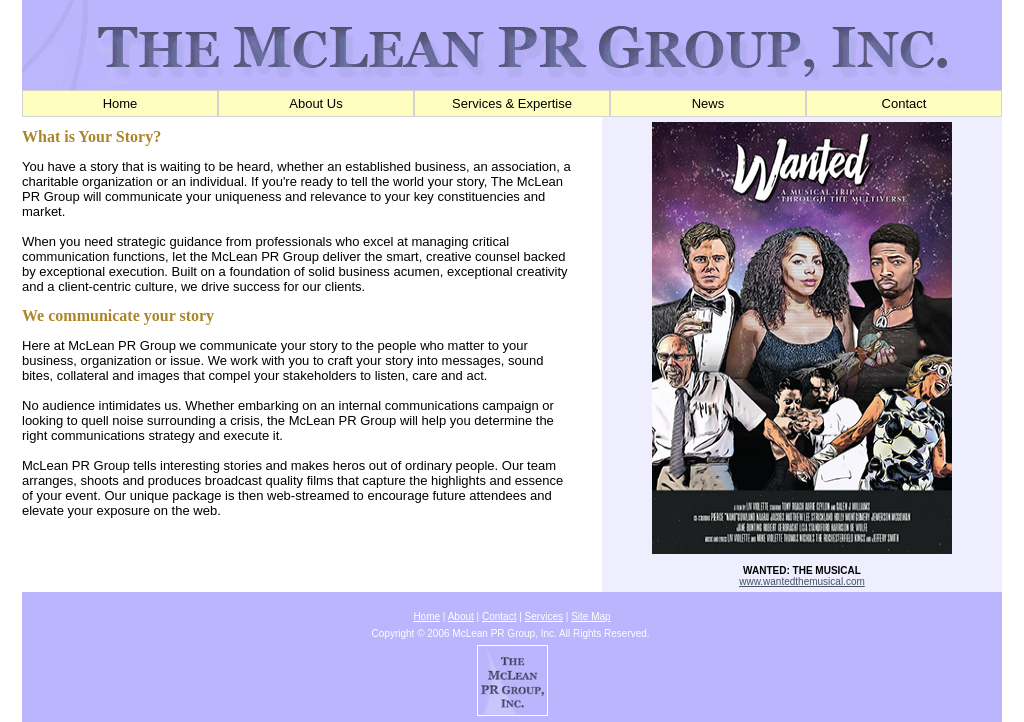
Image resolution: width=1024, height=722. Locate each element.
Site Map (590, 616)
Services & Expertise (512, 103)
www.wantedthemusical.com (802, 581)
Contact (904, 103)
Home (120, 103)
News (708, 103)
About (461, 616)
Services (544, 616)
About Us (315, 103)
